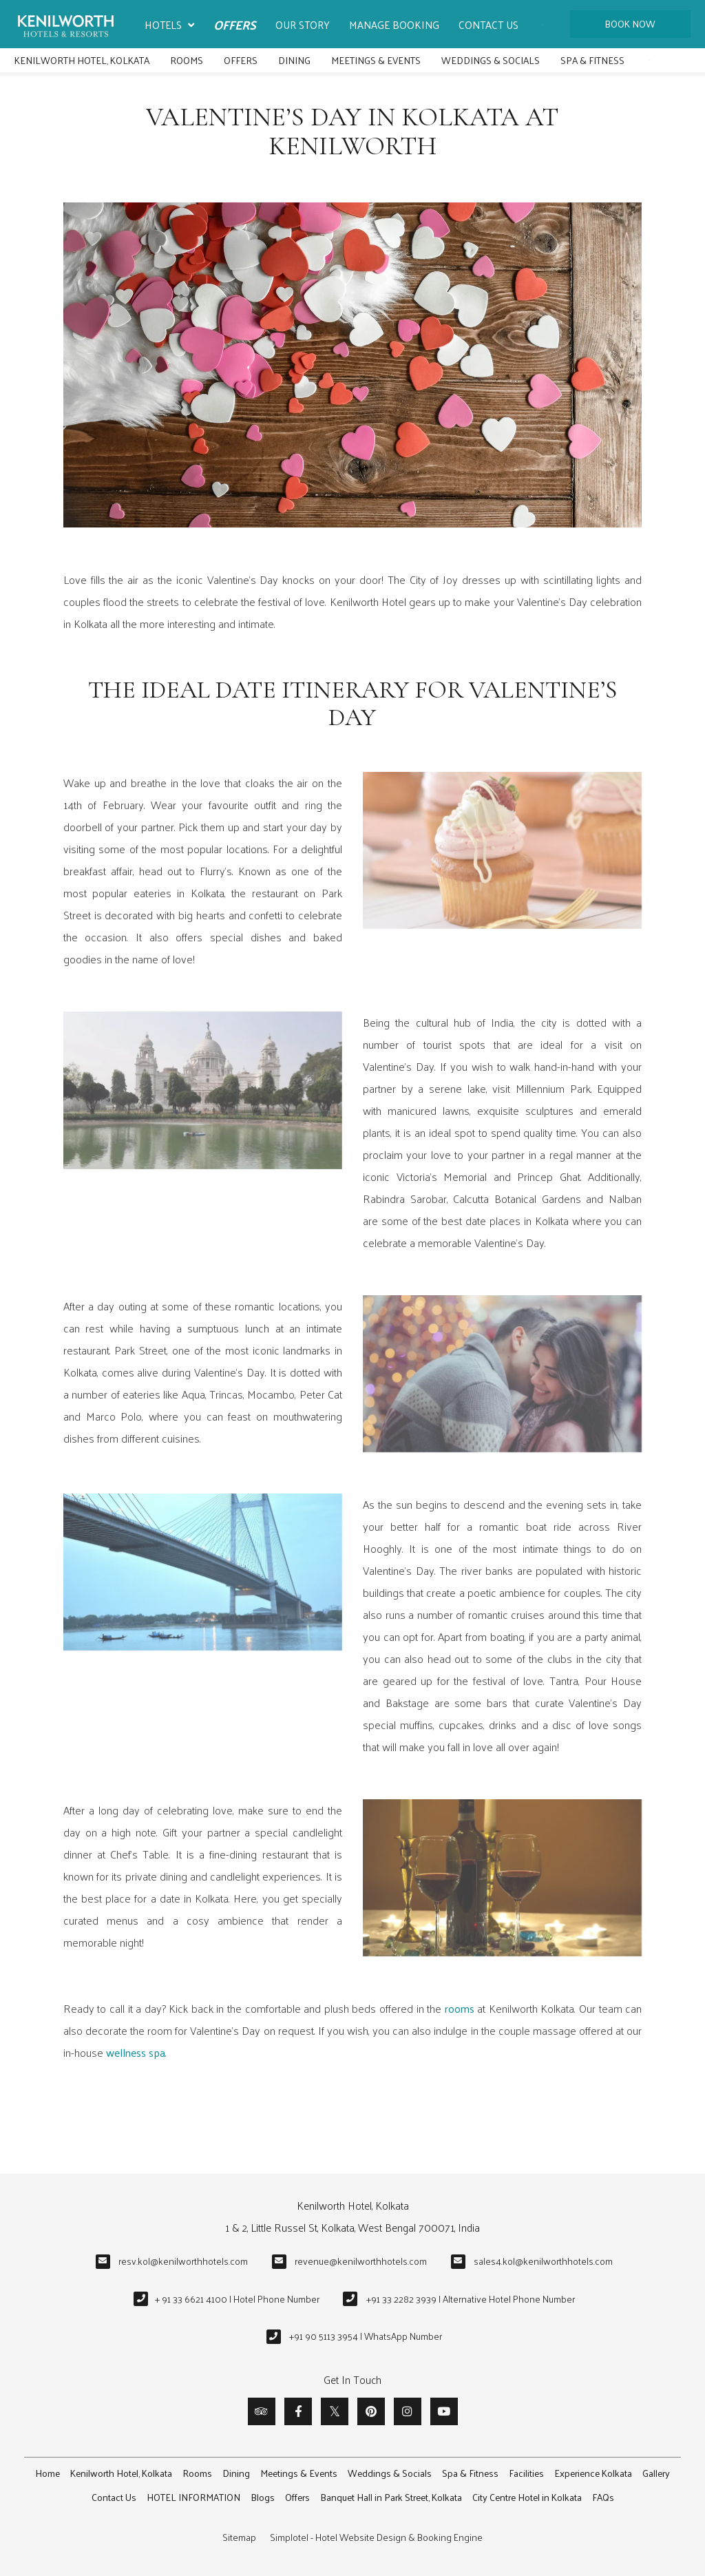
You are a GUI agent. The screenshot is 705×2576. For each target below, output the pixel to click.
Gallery (656, 2473)
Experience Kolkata (593, 2473)
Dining (294, 60)
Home (47, 2473)
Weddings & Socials (490, 60)
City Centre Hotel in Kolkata (527, 2497)
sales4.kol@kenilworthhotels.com (543, 2261)
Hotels (169, 25)
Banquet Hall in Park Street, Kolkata (391, 2497)
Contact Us (488, 24)
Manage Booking (394, 24)
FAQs (603, 2497)
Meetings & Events (376, 60)
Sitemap (239, 2537)
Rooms (186, 60)
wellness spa (135, 2052)
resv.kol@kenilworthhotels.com (183, 2261)
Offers (234, 24)
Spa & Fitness (592, 60)
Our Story (302, 24)
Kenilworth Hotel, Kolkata (81, 60)
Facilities (526, 2473)
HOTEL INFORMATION (193, 2497)
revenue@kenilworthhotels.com (361, 2261)
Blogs (263, 2497)
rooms (459, 2008)
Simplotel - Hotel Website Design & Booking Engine (376, 2537)
